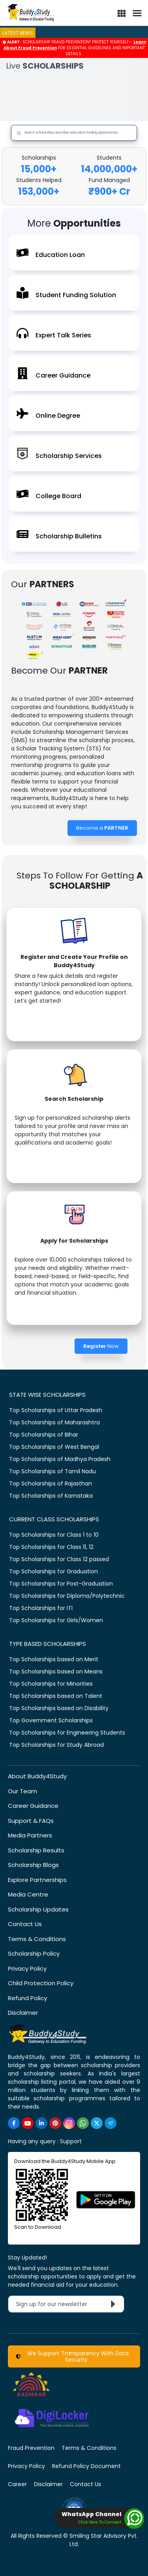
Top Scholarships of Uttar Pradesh (55, 1410)
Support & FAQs (31, 1821)
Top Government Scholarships (51, 1720)
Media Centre (28, 1894)
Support (71, 2141)
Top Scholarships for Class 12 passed (59, 1559)
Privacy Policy (27, 1968)
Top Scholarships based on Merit (53, 1659)
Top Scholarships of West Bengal (54, 1447)
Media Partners (30, 1835)
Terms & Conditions (37, 1939)
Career (17, 2484)
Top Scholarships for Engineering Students (67, 1733)
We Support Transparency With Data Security (72, 2356)
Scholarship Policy (34, 1953)
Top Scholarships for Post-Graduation (61, 1584)
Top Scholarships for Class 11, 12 (51, 1547)
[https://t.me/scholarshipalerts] (110, 2123)
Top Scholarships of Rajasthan (50, 1483)
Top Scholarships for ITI (41, 1608)
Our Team (22, 1791)
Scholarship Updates (38, 1909)
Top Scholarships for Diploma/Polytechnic (67, 1596)
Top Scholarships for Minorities (51, 1684)
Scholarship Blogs (33, 1865)
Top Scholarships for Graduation (53, 1571)
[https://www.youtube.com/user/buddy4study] (27, 2123)
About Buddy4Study (37, 1776)
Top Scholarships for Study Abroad (56, 1745)
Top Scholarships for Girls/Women (56, 1620)
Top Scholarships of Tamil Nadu (52, 1471)
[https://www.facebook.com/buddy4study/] (14, 2123)
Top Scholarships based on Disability (59, 1708)
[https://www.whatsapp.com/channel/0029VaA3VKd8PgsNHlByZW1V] (83, 2123)
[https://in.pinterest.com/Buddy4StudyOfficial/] (55, 2123)
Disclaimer (23, 2012)
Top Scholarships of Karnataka (51, 1496)
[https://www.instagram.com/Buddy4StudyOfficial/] (69, 2123)
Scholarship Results (36, 1850)
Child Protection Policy (40, 1983)
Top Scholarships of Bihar (43, 1435)
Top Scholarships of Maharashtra (54, 1422)
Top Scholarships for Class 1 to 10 (54, 1535)
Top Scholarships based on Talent (55, 1696)
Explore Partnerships (37, 1880)
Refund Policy (27, 1998)
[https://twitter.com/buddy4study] (96, 2123)
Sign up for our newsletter (67, 2304)
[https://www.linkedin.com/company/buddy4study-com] (41, 2123)
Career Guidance (33, 1806)
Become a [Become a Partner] (102, 828)
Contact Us (25, 1924)
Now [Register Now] (101, 1346)
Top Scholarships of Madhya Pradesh (60, 1459)
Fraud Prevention (31, 2448)
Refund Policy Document (86, 2466)
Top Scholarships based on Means (56, 1671)
